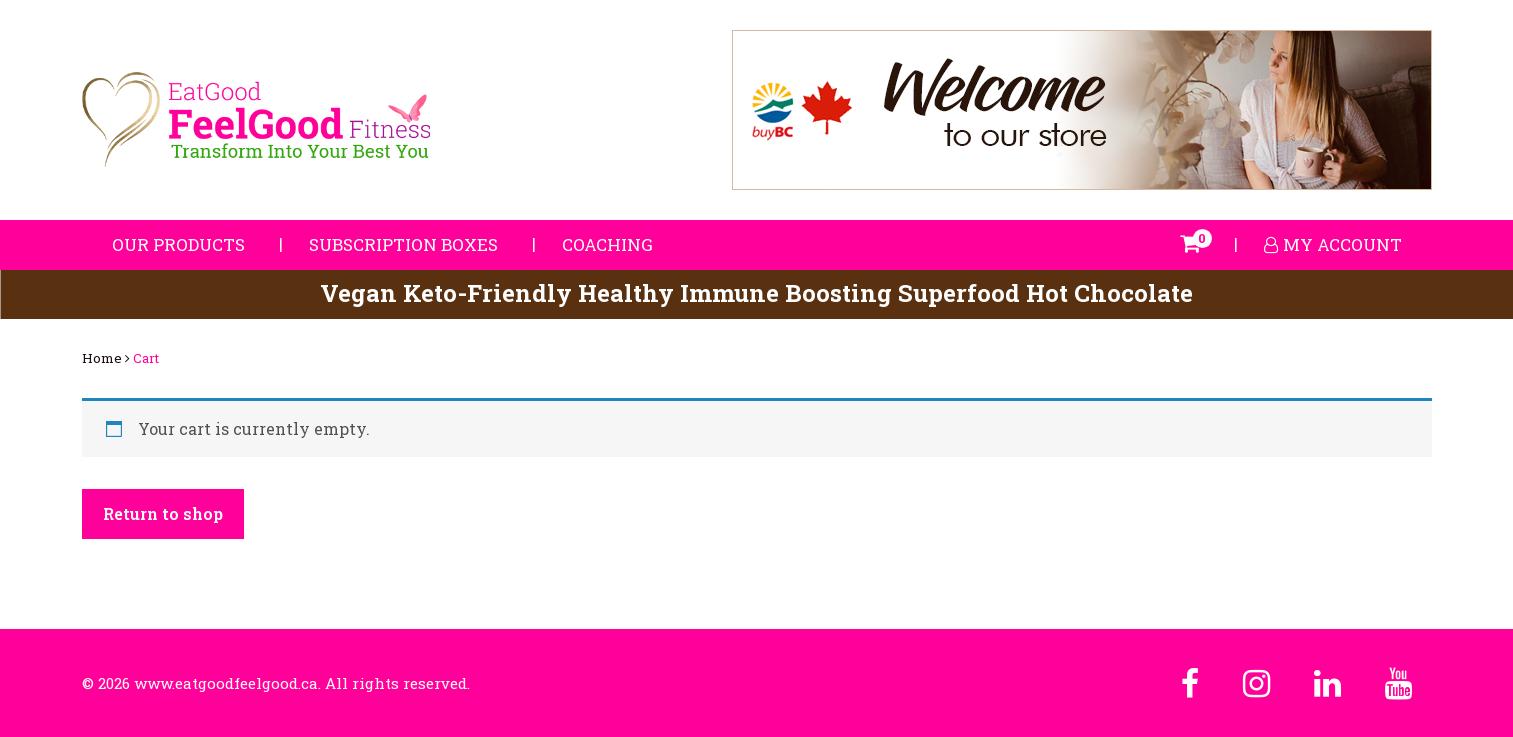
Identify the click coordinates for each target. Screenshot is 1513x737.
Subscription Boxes (403, 244)
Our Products (178, 244)
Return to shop (163, 513)
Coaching (607, 244)
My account (1333, 244)
